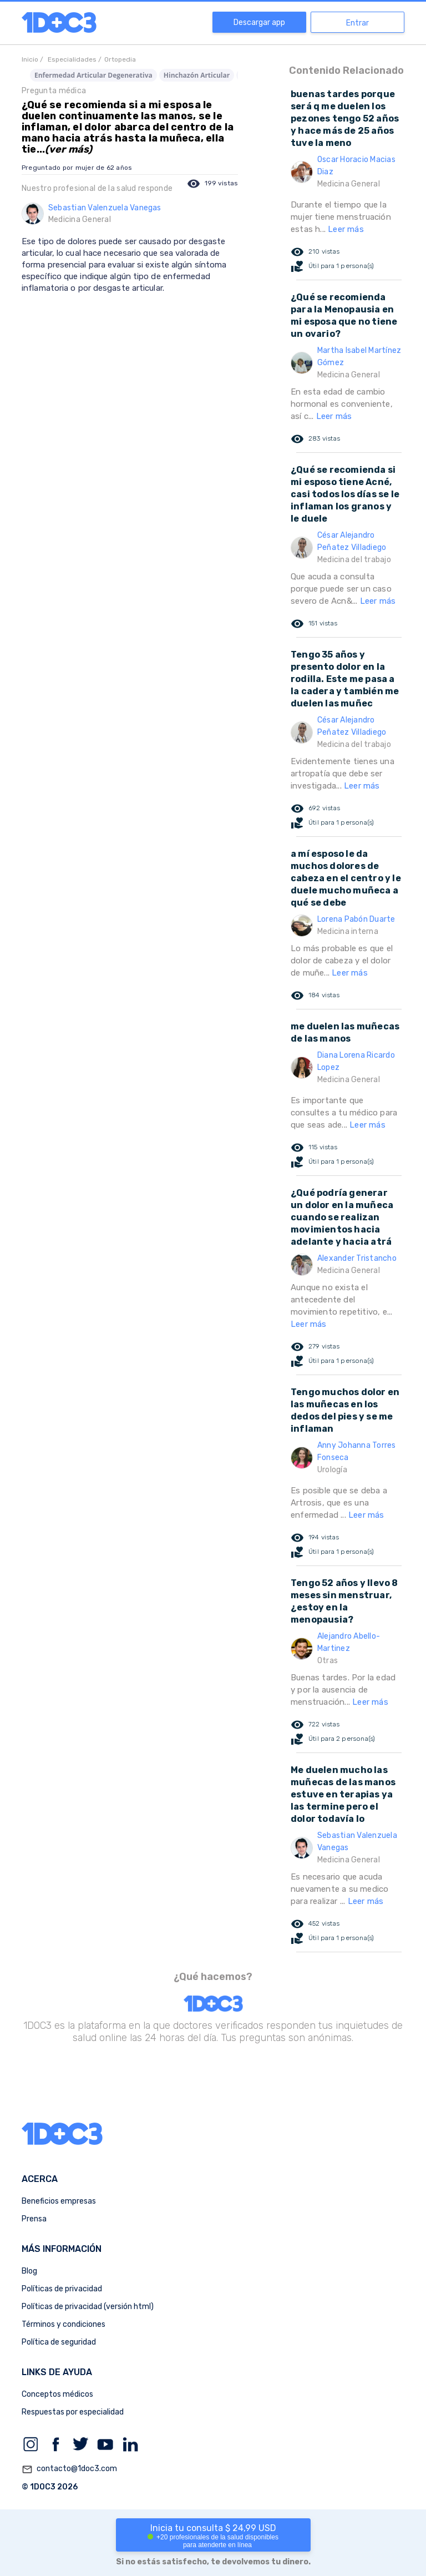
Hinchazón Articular (197, 75)
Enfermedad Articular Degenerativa (93, 75)
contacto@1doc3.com (69, 2469)
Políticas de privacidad (62, 2289)
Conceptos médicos (57, 2394)
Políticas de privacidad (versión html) (88, 2306)
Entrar (357, 23)
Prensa (34, 2219)
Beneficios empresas (59, 2201)
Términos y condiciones (63, 2324)
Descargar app (259, 22)
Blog (29, 2271)
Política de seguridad (59, 2342)
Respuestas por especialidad (73, 2412)
